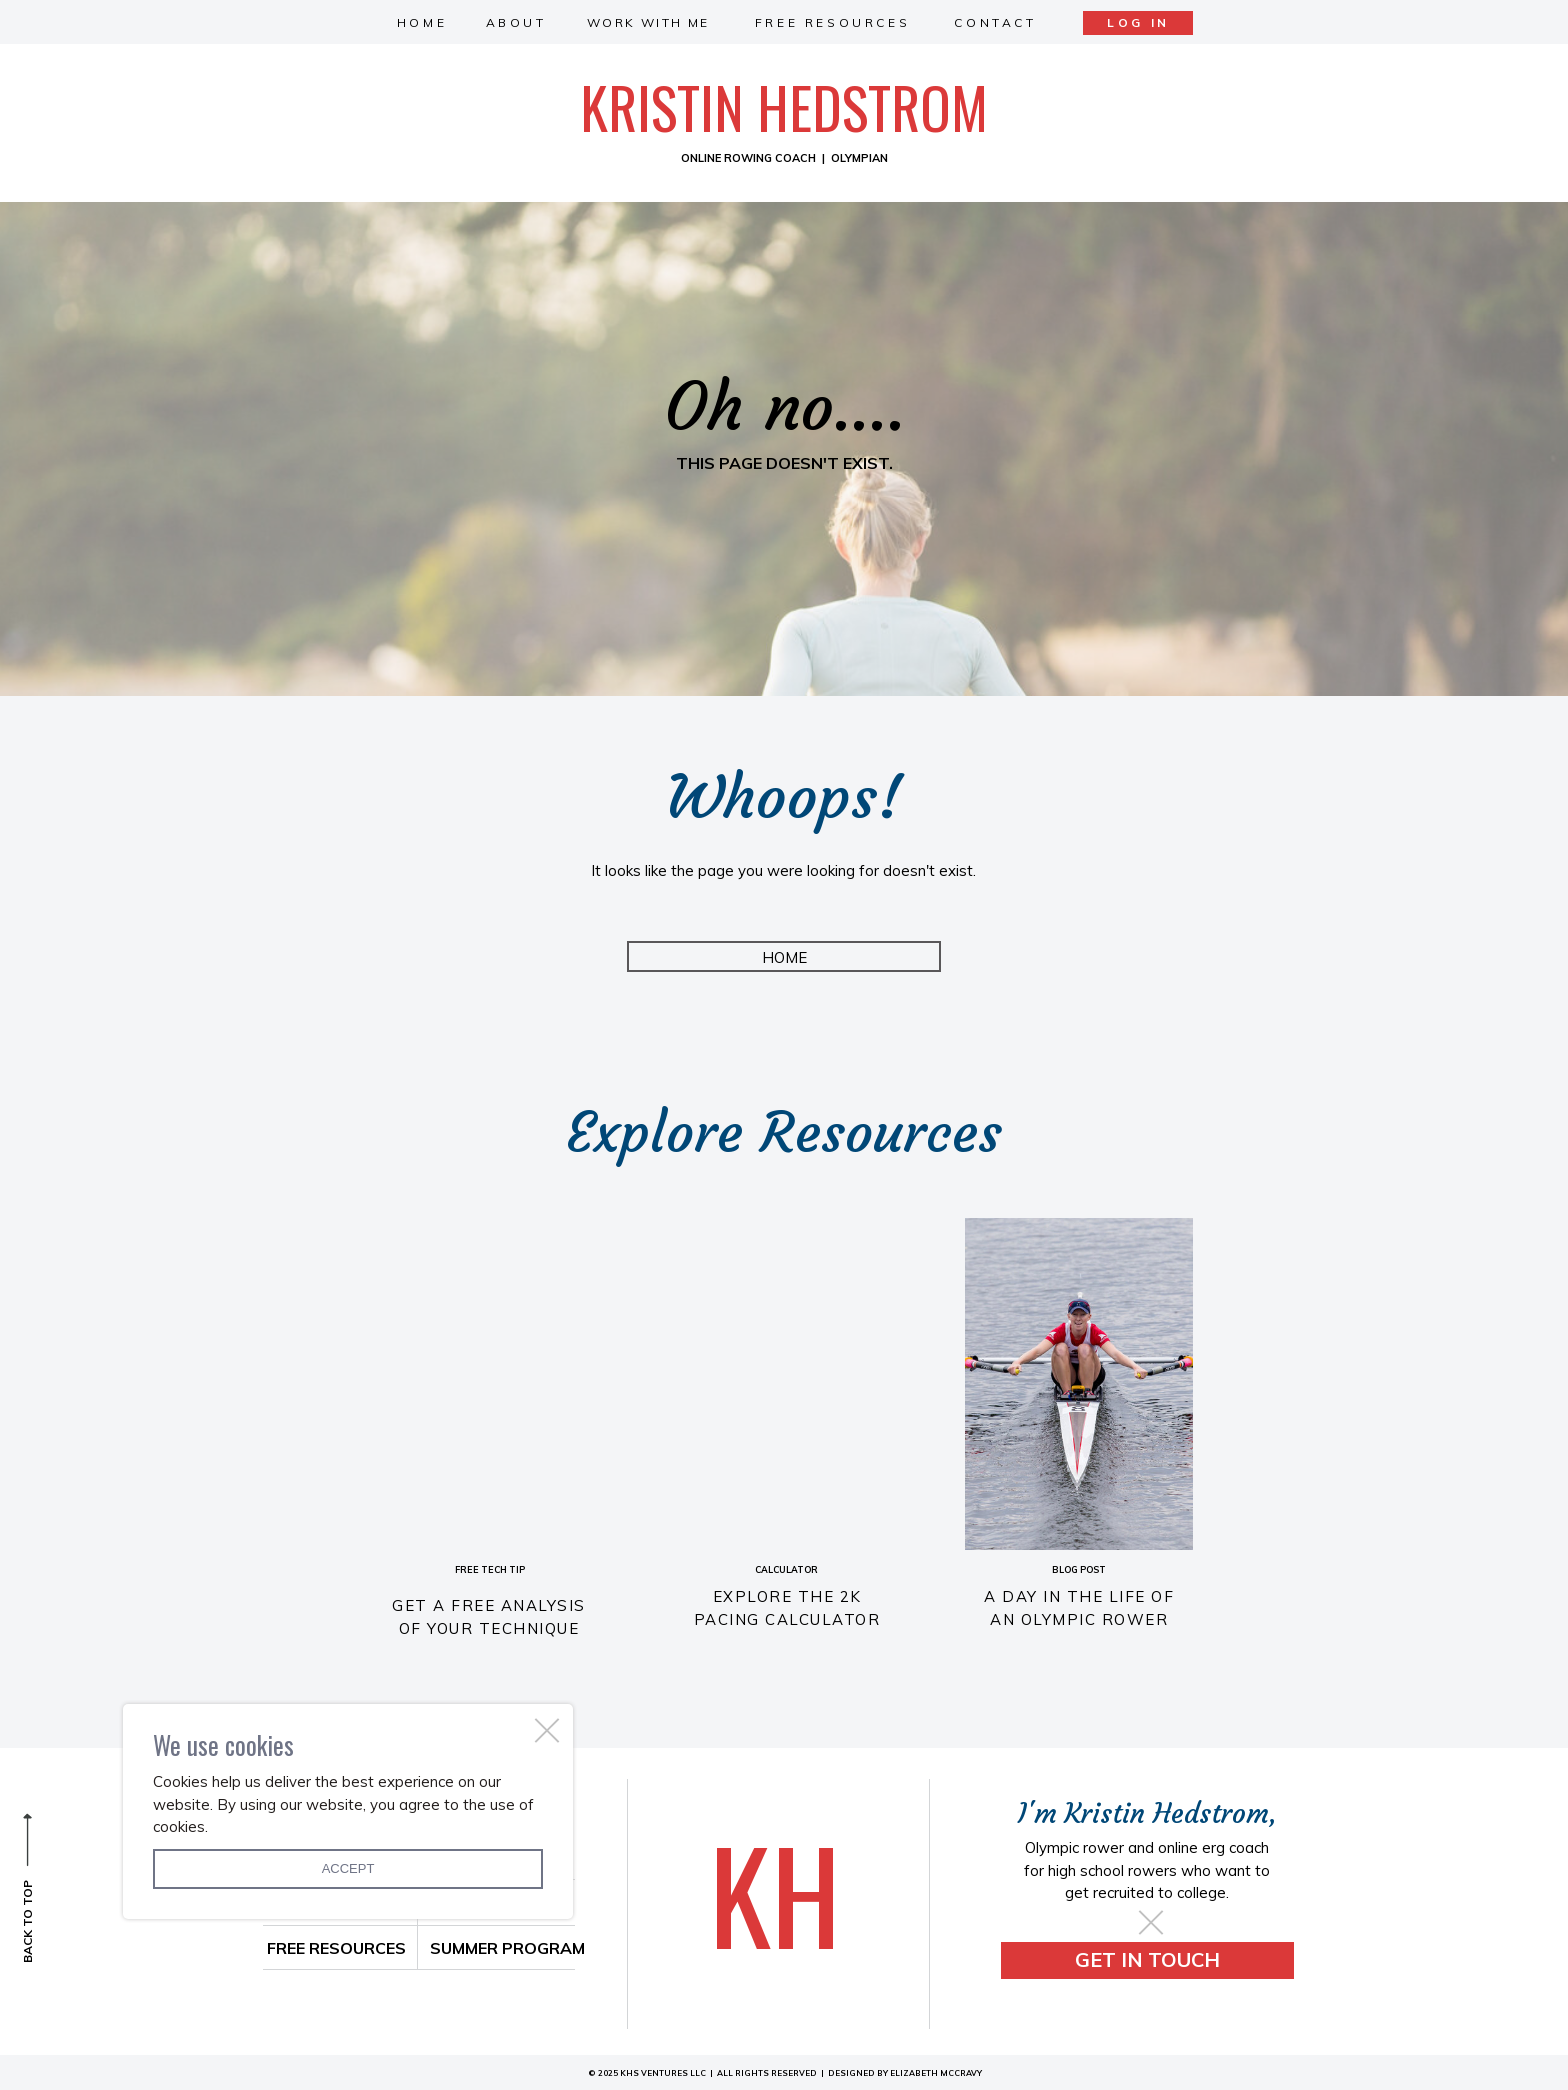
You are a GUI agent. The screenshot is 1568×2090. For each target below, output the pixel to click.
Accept (348, 1868)
